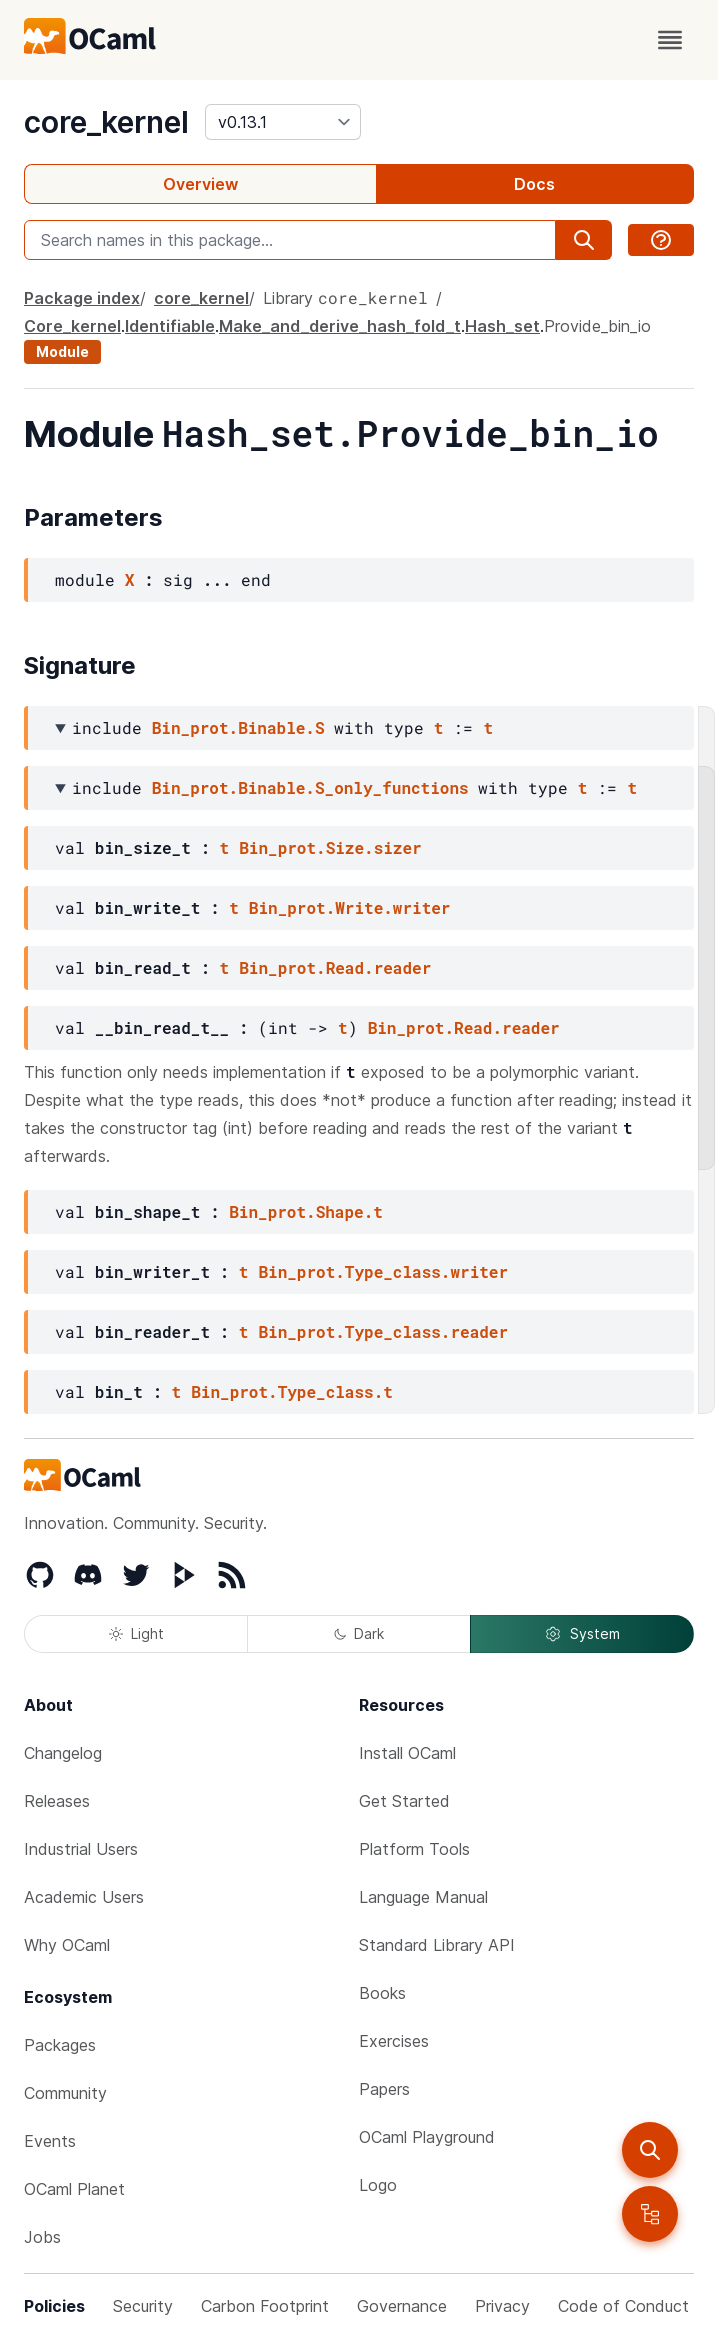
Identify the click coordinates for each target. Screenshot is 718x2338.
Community (65, 2093)
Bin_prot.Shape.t (306, 1211)
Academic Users (84, 1897)
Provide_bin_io (597, 326)
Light (136, 1633)
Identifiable (170, 326)
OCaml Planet (74, 2189)
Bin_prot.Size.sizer (330, 847)
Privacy (502, 2306)
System (582, 1634)
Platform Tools (414, 1849)
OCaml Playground (427, 2137)
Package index (82, 298)
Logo (378, 2185)
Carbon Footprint (265, 2306)
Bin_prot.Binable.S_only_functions (310, 787)
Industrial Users (81, 1849)
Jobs (42, 2237)
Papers (384, 2089)
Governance (402, 2306)
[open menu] (670, 40)
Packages (60, 2045)
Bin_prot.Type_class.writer (383, 1271)
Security (143, 2306)
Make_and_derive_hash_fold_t (340, 326)
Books (382, 1993)
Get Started (404, 1801)
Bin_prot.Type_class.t (292, 1391)
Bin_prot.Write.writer (350, 907)
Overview (200, 184)
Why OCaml (67, 1945)
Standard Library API (437, 1945)
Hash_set (502, 326)
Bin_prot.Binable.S (238, 727)
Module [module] (62, 351)
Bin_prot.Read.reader (335, 967)
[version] (283, 122)
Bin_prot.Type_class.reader (383, 1331)
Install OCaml (407, 1753)
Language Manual (423, 1897)
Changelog (63, 1753)
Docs (534, 184)
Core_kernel (72, 326)
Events (50, 2141)
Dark (359, 1633)
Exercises (394, 2041)
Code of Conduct (623, 2306)
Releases (57, 1801)
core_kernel (106, 122)
